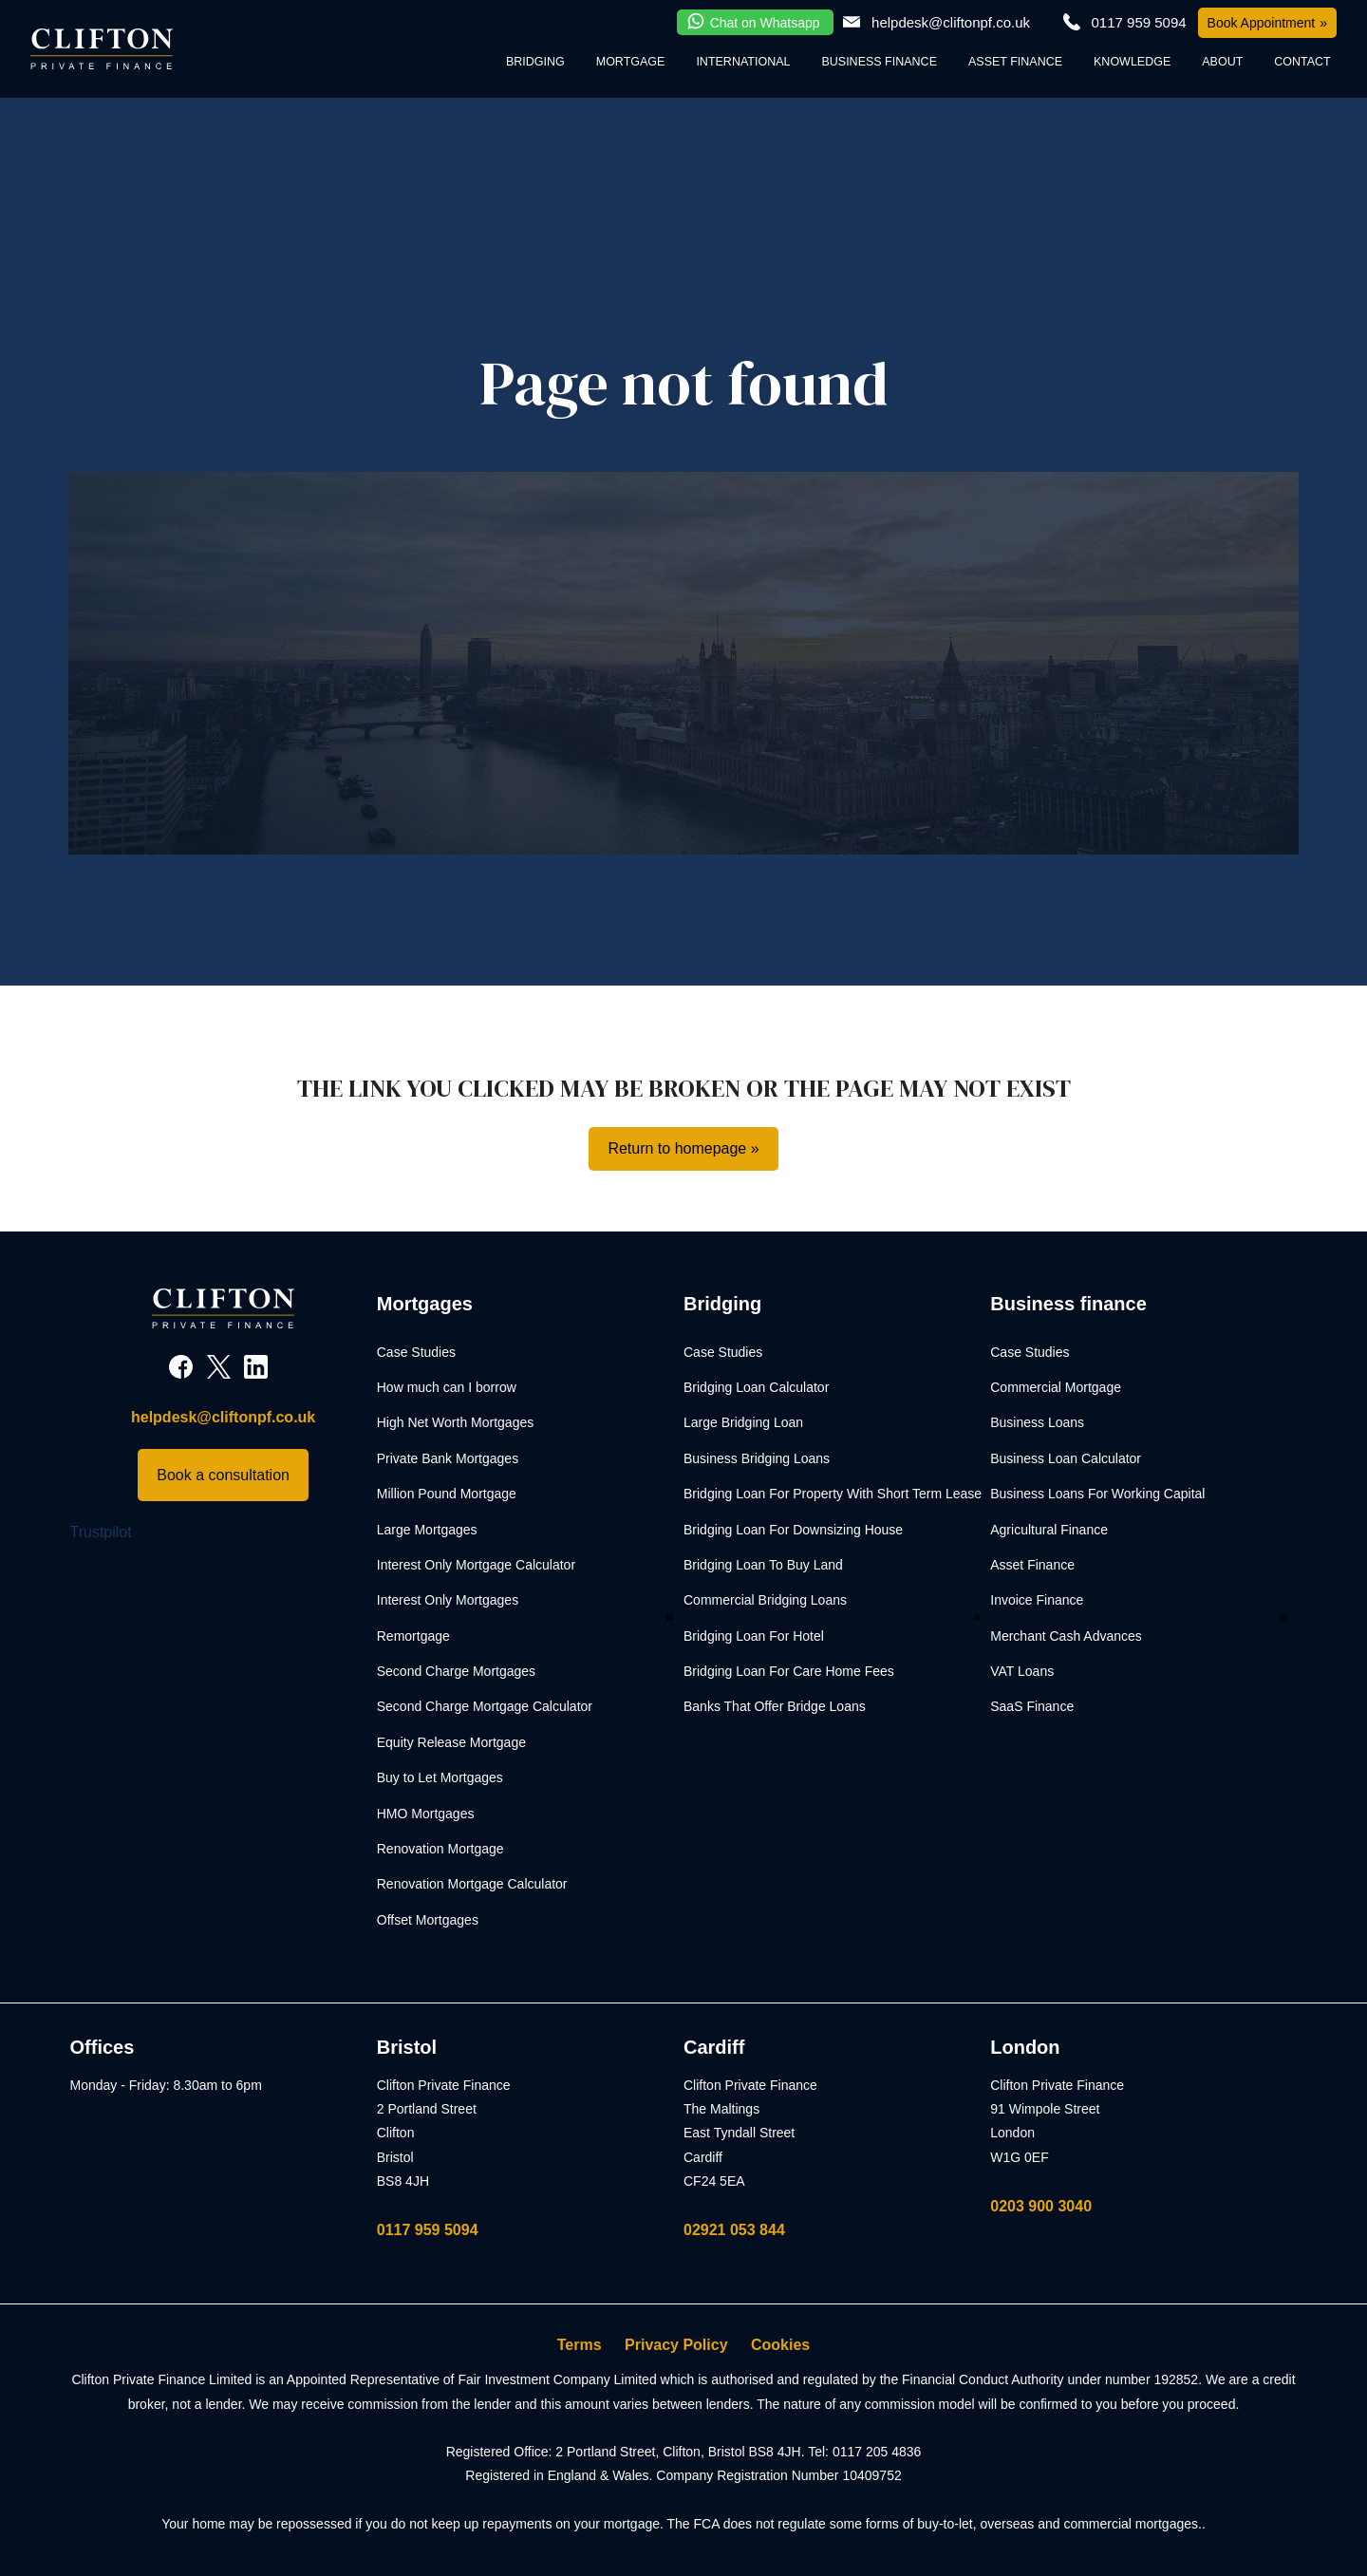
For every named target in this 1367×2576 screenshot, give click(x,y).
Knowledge (1132, 61)
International (743, 61)
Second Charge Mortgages (456, 1671)
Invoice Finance (1036, 1600)
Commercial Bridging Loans (765, 1600)
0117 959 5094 (427, 2230)
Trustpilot (101, 1532)
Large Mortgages (427, 1529)
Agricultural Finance (1049, 1529)
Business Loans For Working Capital (1097, 1493)
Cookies (780, 2345)
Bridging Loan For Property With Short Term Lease (833, 1493)
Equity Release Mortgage (451, 1742)
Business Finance (879, 61)
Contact (1302, 61)
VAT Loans (1022, 1671)
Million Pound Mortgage (446, 1493)
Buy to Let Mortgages (440, 1777)
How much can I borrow (446, 1387)
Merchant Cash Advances (1066, 1636)
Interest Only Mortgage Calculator (476, 1564)
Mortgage (630, 61)
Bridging (535, 61)
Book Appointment (1262, 22)
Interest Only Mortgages (447, 1600)
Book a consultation (223, 1475)
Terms (579, 2345)
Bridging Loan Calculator (756, 1387)
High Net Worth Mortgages (455, 1422)
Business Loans (1037, 1422)
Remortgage (413, 1636)
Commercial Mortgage (1055, 1387)
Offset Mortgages (427, 1919)
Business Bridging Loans (757, 1458)
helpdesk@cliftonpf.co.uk (950, 22)
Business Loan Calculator (1065, 1458)
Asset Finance (1015, 61)
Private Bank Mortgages (447, 1458)
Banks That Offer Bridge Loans (775, 1706)
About (1222, 61)
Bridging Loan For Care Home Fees (789, 1671)
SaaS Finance (1032, 1706)
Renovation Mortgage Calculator (472, 1883)
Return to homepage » (683, 1148)
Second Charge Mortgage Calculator (484, 1706)
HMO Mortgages (426, 1813)
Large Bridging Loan (743, 1422)
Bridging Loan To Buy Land (763, 1564)
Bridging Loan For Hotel (754, 1636)
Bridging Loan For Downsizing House (793, 1529)
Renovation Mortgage (440, 1848)
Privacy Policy (676, 2345)
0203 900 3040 (1041, 2206)
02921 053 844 (734, 2230)
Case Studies (416, 1352)
